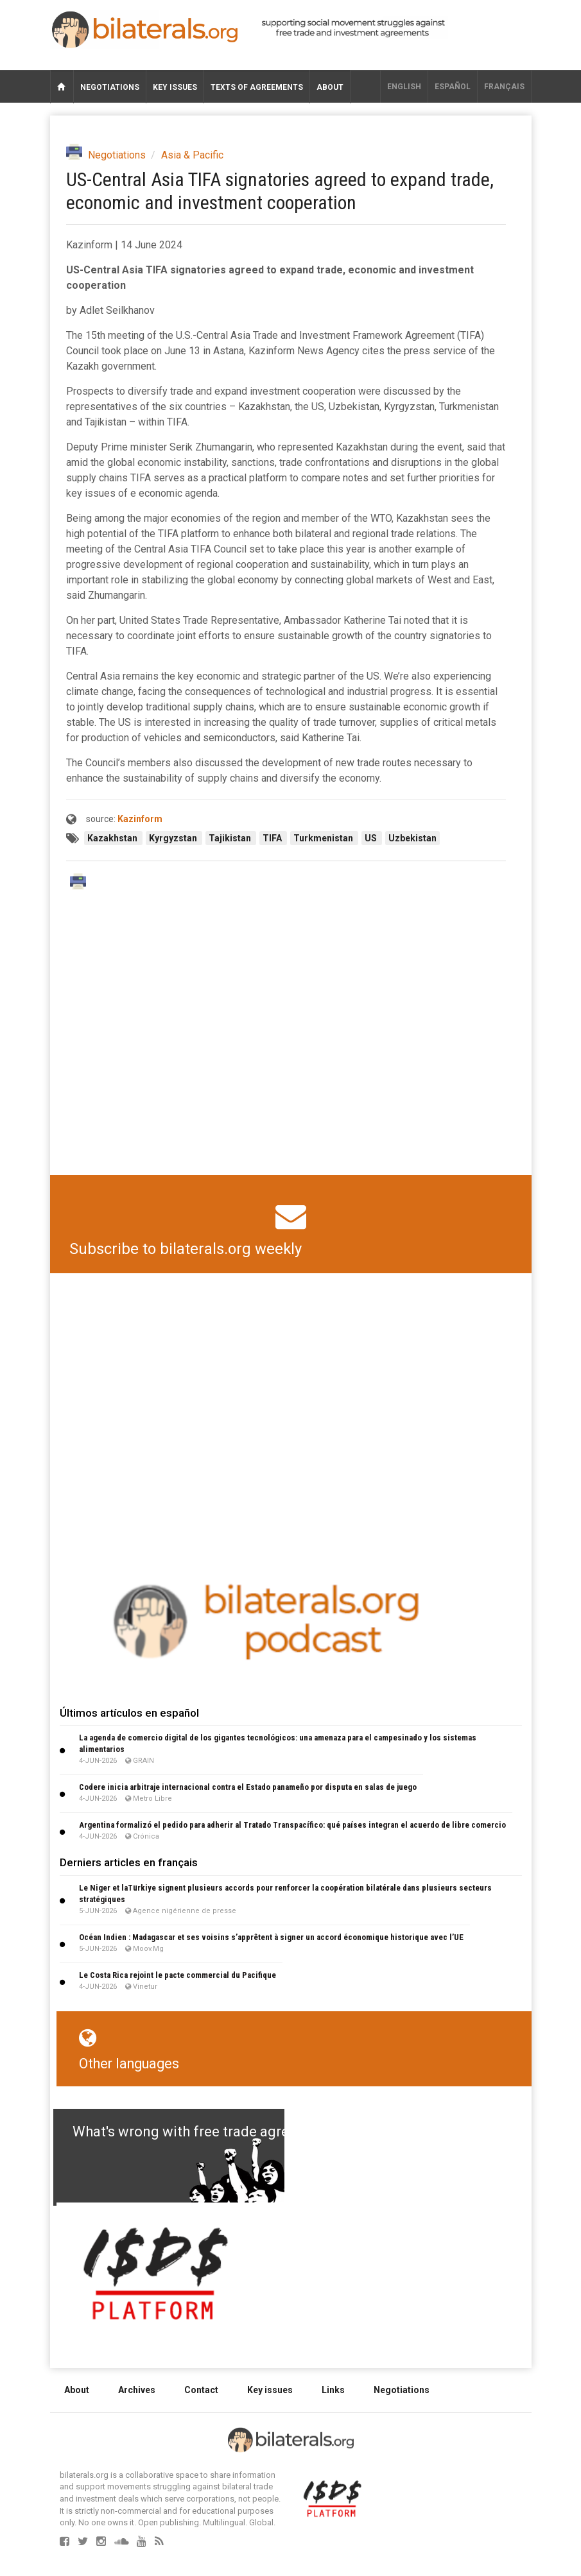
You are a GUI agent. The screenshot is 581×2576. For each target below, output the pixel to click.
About (330, 87)
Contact (201, 2390)
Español (453, 86)
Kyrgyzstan (174, 838)
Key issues (175, 87)
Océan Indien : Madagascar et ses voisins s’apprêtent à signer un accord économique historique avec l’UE (271, 1937)
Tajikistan (231, 838)
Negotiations (109, 87)
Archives (136, 2390)
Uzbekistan (412, 838)
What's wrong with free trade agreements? (208, 2132)
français (504, 86)
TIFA (273, 838)
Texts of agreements (257, 87)
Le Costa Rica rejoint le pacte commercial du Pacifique (177, 1975)
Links (333, 2390)
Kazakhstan (113, 838)
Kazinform (139, 819)
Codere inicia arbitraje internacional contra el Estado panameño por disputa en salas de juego (248, 1787)
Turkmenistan (324, 838)
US (372, 838)
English (404, 86)
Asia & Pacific (192, 155)
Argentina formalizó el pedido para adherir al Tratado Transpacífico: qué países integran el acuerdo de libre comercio (292, 1825)
